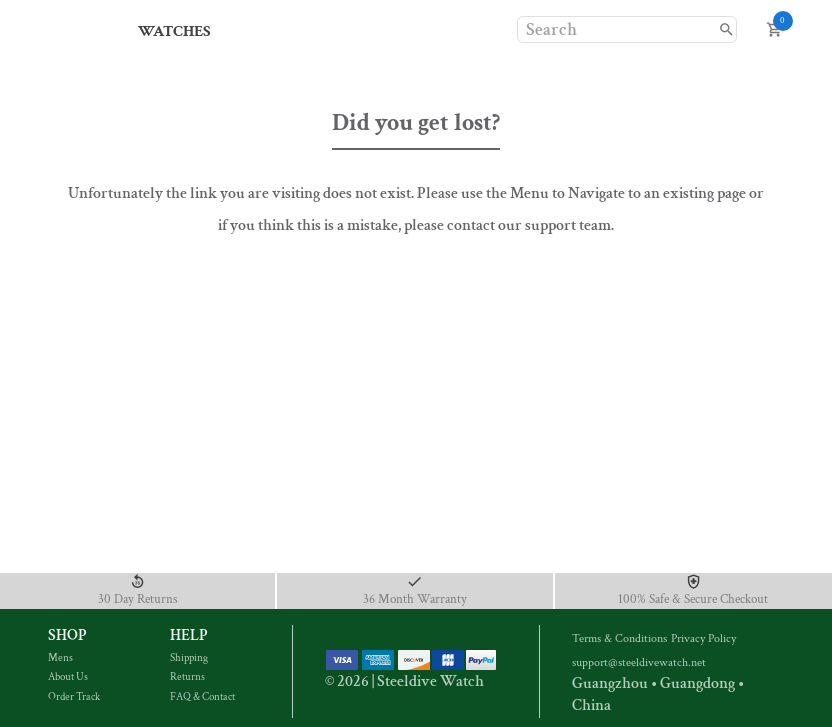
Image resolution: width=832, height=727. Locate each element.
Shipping (202, 658)
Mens (80, 658)
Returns (202, 677)
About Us (80, 677)
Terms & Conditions (621, 638)
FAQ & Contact (202, 697)
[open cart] (774, 29)
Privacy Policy (705, 638)
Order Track (80, 697)
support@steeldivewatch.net (639, 662)
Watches (174, 32)
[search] (726, 29)
